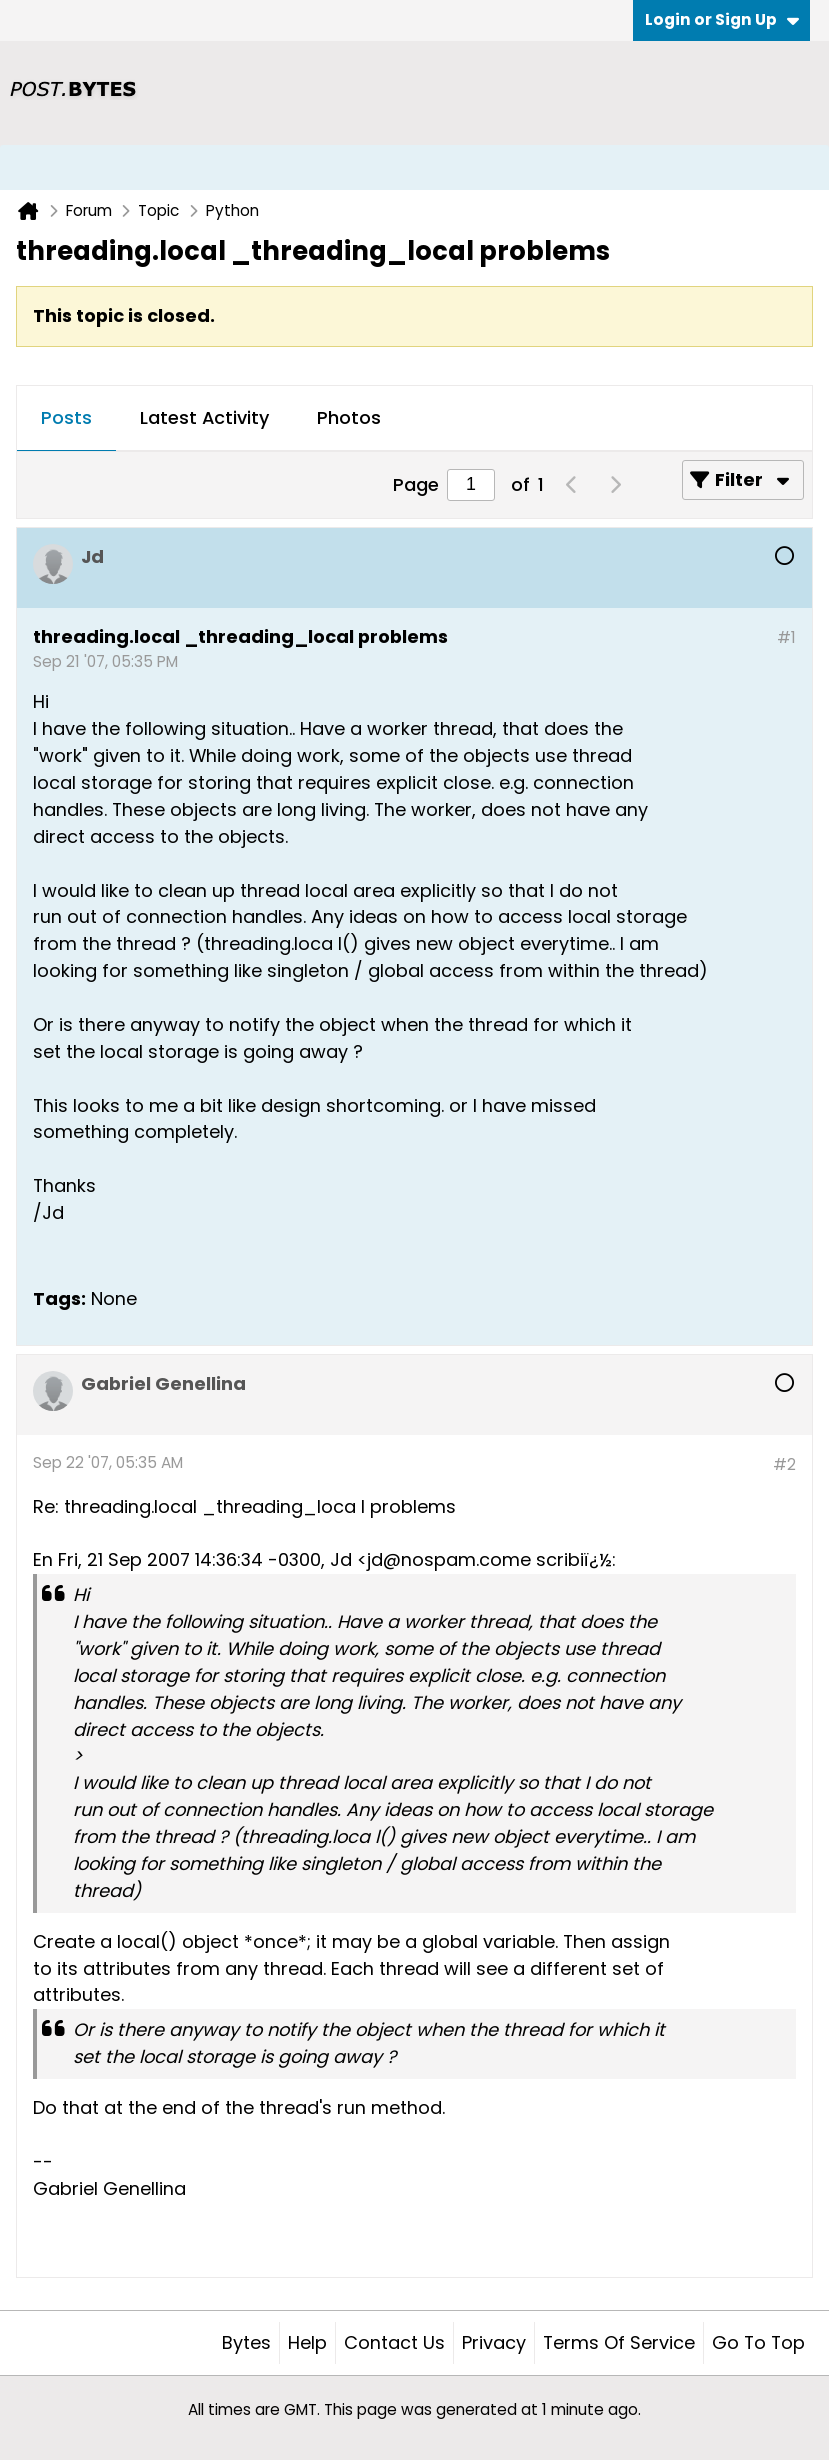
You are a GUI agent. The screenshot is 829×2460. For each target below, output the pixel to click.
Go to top (758, 2342)
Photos (349, 417)
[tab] (66, 419)
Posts (66, 417)
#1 (786, 637)
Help (307, 2342)
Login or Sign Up (722, 19)
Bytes (246, 2342)
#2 (784, 1464)
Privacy (494, 2342)
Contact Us (394, 2342)
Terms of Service (619, 2342)
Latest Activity (204, 417)
